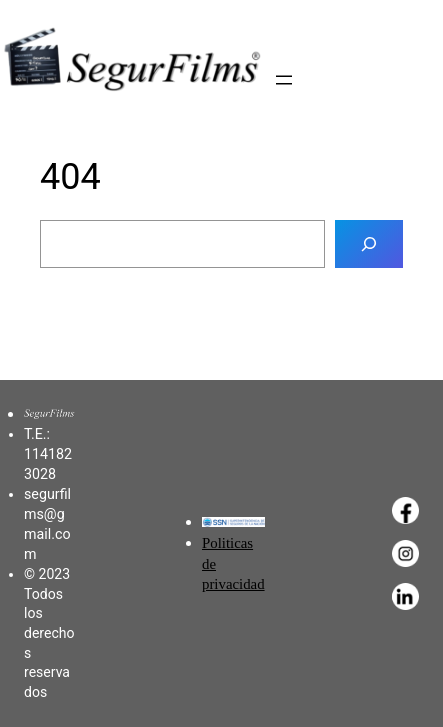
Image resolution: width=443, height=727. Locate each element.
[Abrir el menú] (284, 80)
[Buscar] (369, 244)
